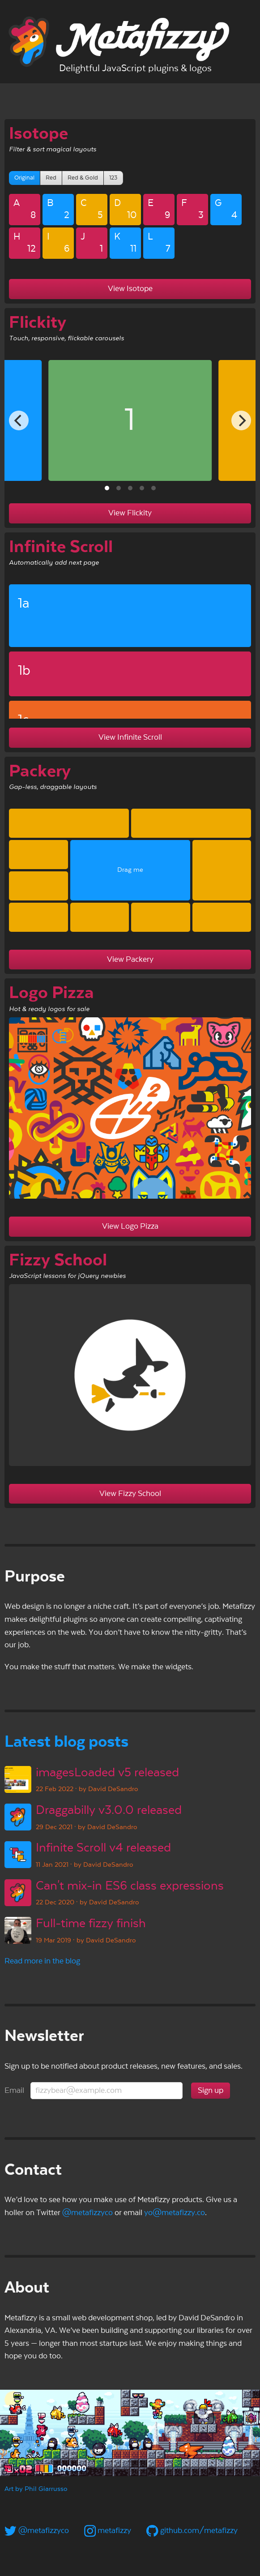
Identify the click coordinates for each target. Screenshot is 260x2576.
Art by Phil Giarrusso (36, 2489)
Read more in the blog (42, 1961)
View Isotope (130, 288)
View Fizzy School (130, 1493)
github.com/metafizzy (192, 2530)
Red (51, 177)
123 (113, 177)
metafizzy (108, 2530)
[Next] (241, 420)
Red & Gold (83, 177)
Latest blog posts (66, 1742)
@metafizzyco (87, 2212)
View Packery (130, 959)
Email (14, 2090)
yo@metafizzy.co (174, 2212)
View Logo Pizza (130, 1226)
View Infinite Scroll (130, 737)
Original (24, 177)
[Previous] (19, 420)
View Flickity (130, 513)
